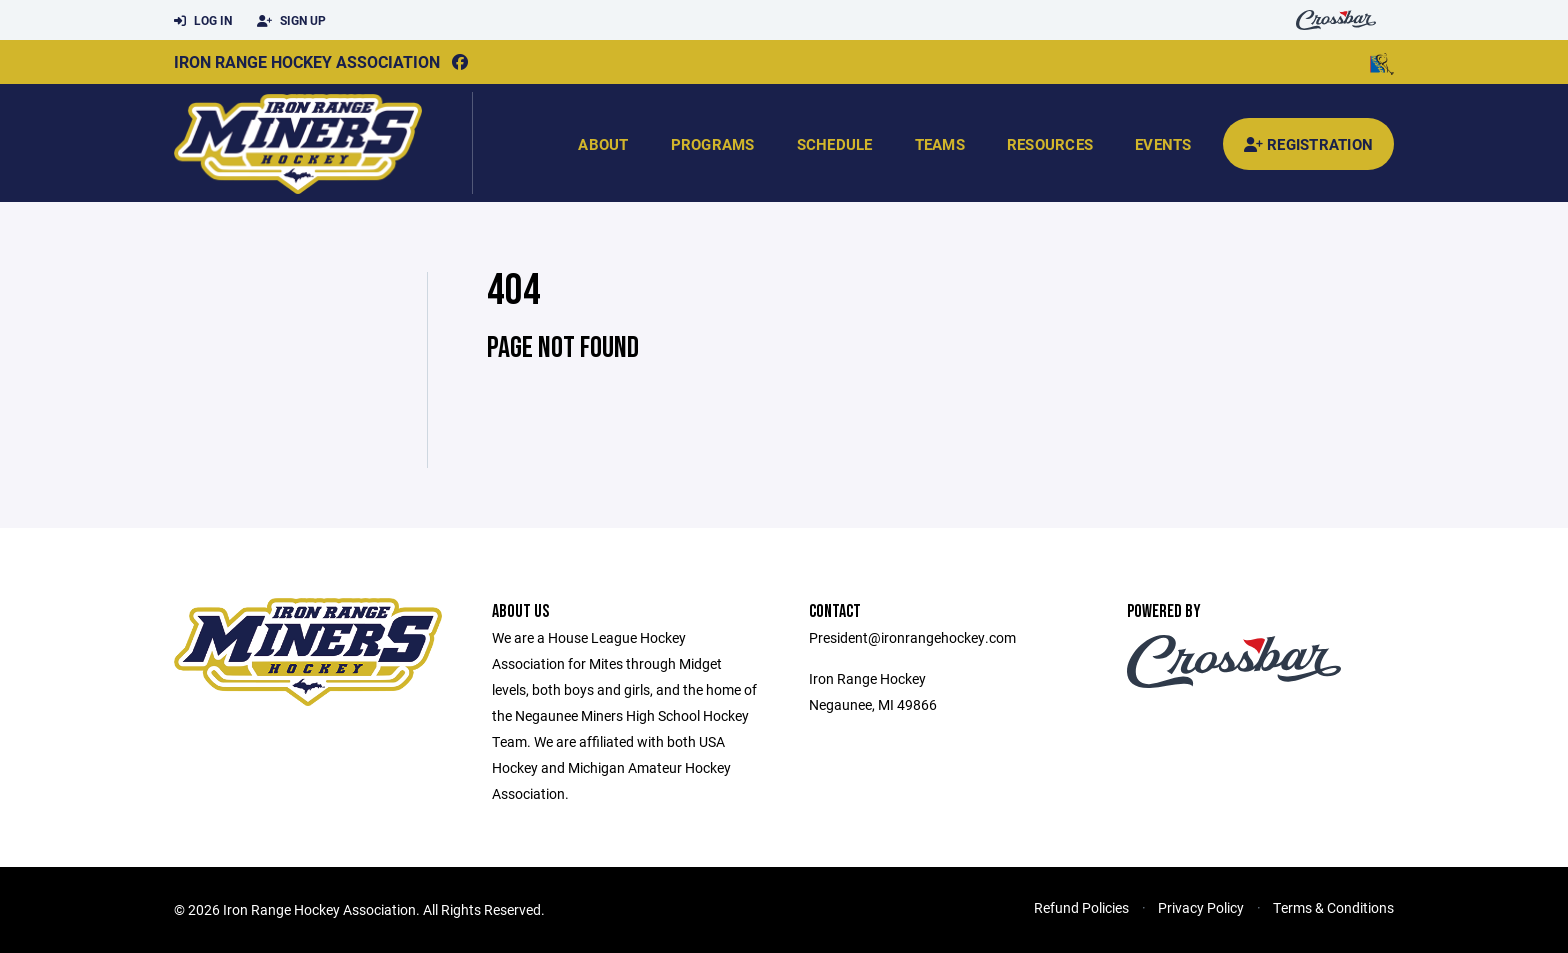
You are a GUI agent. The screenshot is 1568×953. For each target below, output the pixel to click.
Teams (940, 144)
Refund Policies (1081, 907)
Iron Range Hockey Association (307, 61)
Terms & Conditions (1333, 907)
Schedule (835, 144)
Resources (1050, 144)
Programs (713, 144)
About (603, 144)
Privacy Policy (1201, 907)
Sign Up (291, 21)
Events (1163, 144)
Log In (203, 21)
